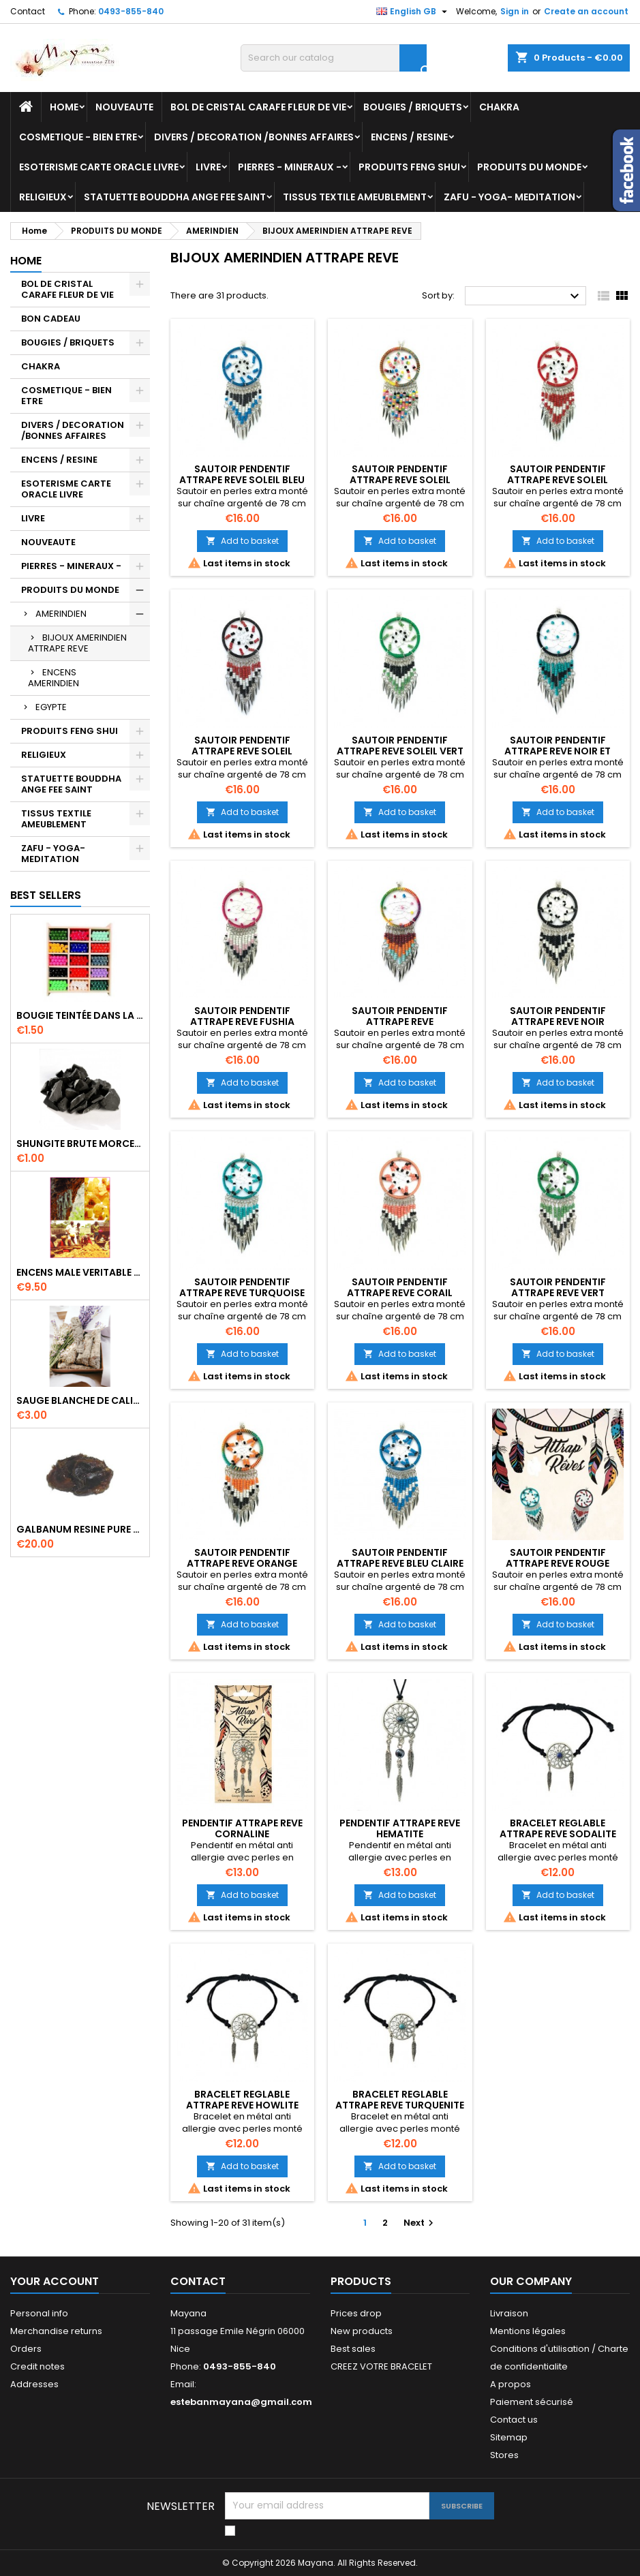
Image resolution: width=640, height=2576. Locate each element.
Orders (26, 2348)
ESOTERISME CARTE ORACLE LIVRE (99, 167)
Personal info (39, 2313)
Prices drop (356, 2313)
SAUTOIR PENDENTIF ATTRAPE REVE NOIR (558, 1016)
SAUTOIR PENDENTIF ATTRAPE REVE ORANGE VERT (242, 1563)
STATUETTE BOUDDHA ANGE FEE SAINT (175, 197)
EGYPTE (51, 707)
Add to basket (242, 541)
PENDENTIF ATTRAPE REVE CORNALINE (242, 1828)
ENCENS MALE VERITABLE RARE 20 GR (80, 1272)
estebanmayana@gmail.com (241, 2401)
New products (362, 2331)
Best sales (353, 2348)
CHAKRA (499, 107)
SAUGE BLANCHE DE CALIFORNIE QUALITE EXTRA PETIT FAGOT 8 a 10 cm (80, 1400)
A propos (510, 2384)
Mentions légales (528, 2331)
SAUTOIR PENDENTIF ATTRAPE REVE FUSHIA (242, 1016)
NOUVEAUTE (124, 107)
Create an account (586, 11)
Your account (54, 2281)
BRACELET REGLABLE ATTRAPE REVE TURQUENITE (399, 2099)
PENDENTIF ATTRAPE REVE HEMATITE (399, 1828)
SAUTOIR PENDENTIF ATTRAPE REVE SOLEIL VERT (400, 745)
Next (420, 2222)
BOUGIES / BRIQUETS (412, 107)
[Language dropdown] (413, 11)
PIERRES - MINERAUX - (289, 167)
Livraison (509, 2313)
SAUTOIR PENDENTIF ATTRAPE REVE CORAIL (400, 1287)
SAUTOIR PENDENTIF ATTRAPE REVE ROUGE (557, 1558)
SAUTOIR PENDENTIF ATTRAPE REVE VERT (558, 1287)
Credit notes (37, 2366)
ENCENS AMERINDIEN (53, 678)
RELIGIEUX (43, 197)
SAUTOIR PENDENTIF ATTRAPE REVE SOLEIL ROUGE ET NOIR (242, 751)
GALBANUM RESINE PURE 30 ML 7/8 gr (80, 1529)
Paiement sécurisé (531, 2401)
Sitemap (509, 2437)
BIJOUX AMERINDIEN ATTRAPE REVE (77, 643)
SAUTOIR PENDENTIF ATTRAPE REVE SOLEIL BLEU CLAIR (242, 479)
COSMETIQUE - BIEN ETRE (78, 137)
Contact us (514, 2419)
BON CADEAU (50, 318)
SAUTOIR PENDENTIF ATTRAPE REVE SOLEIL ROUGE (557, 479)
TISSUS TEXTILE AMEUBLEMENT (355, 197)
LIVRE (208, 167)
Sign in (514, 11)
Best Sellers (45, 895)
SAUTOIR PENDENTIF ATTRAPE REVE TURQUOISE (242, 1287)
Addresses (34, 2384)
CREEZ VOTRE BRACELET (381, 2366)
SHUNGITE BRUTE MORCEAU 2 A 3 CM (80, 1143)
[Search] (334, 58)
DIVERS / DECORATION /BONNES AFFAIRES (254, 137)
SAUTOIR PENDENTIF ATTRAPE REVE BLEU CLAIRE (400, 1558)
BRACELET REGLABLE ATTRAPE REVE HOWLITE (242, 2099)
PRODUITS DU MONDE (529, 167)
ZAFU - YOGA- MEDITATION (509, 197)
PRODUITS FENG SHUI (409, 167)
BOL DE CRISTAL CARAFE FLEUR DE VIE (258, 107)
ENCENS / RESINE (409, 137)
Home (64, 107)
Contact (27, 11)
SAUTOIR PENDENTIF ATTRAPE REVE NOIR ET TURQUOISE (557, 751)
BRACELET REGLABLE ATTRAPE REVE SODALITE (558, 1828)
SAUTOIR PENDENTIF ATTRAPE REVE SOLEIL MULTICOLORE (400, 479)
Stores (504, 2455)
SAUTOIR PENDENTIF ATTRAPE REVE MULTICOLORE (400, 1021)
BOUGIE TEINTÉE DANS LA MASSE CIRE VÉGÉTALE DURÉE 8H (80, 1015)
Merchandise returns (56, 2331)
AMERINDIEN (61, 613)
